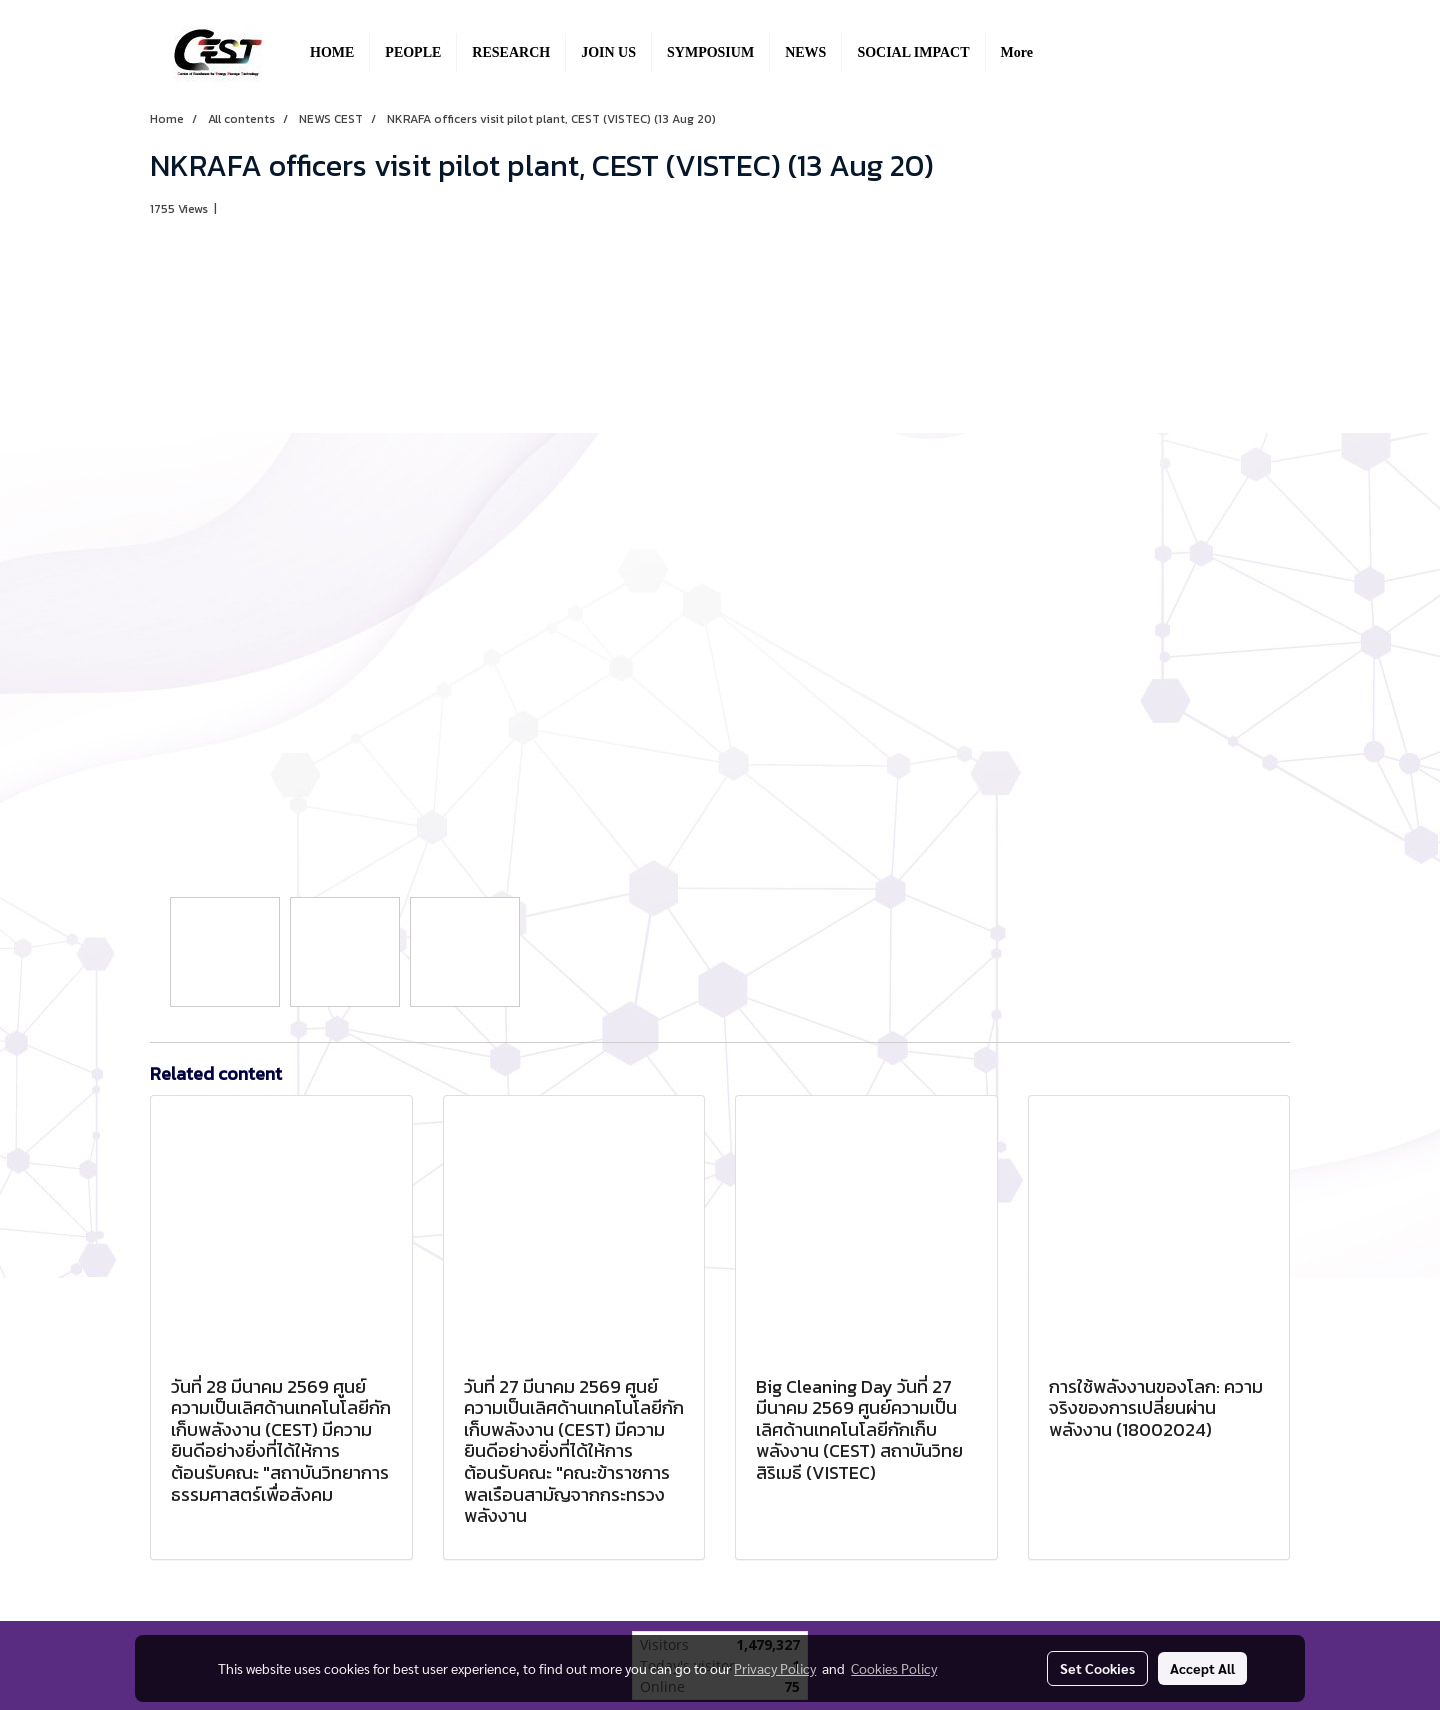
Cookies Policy (894, 1668)
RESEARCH (511, 52)
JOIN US (608, 52)
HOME (332, 52)
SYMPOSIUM (710, 52)
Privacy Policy (775, 1668)
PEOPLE (413, 52)
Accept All (1202, 1668)
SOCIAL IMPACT (913, 52)
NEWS (805, 52)
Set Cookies (1097, 1668)
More (1017, 52)
